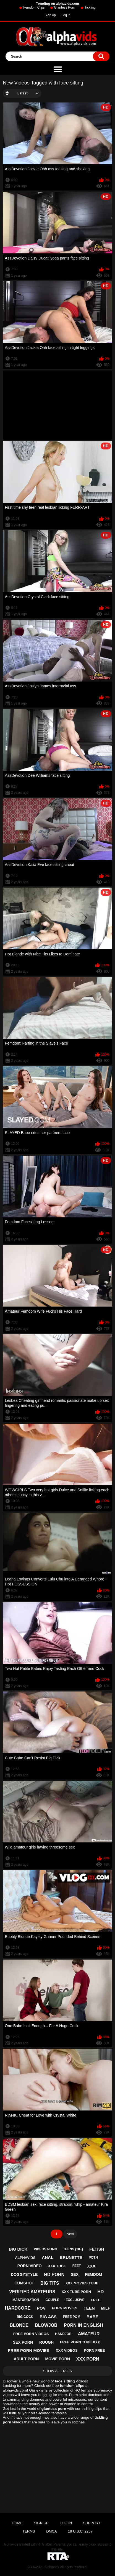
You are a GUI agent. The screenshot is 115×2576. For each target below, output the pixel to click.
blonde (19, 2325)
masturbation (25, 2300)
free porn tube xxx (80, 2342)
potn (93, 2257)
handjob (63, 2334)
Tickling (90, 7)
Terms (28, 2531)
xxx (91, 2266)
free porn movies (28, 2350)
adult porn (26, 2359)
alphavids (25, 2258)
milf (105, 2308)
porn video (29, 2266)
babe (92, 2316)
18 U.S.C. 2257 (80, 2531)
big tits (49, 2283)
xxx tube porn (76, 2292)
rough (46, 2342)
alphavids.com (15, 2390)
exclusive (75, 2300)
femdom (93, 2274)
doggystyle (24, 2274)
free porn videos (31, 2334)
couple (52, 2300)
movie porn (57, 2359)
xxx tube (57, 2266)
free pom (71, 2317)
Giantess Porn (64, 7)
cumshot (24, 2283)
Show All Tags (57, 2371)
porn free (94, 2350)
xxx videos (67, 2350)
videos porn (45, 2249)
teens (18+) (73, 2249)
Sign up (50, 15)
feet (76, 2266)
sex (75, 2274)
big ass (48, 2316)
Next (70, 2234)
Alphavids (52, 2567)
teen (89, 2308)
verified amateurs (32, 2291)
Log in (65, 15)
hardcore (17, 2308)
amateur (89, 2333)
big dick (18, 2249)
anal (47, 2257)
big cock (25, 2317)
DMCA (51, 2531)
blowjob (46, 2325)
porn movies (64, 2308)
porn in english (83, 2325)
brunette (71, 2257)
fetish (96, 2249)
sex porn (23, 2342)
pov (41, 2308)
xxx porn (87, 2359)
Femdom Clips (34, 7)
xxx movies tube (82, 2283)
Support (92, 2523)
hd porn (54, 2274)
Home (17, 2523)
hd (100, 2291)
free (95, 2300)
